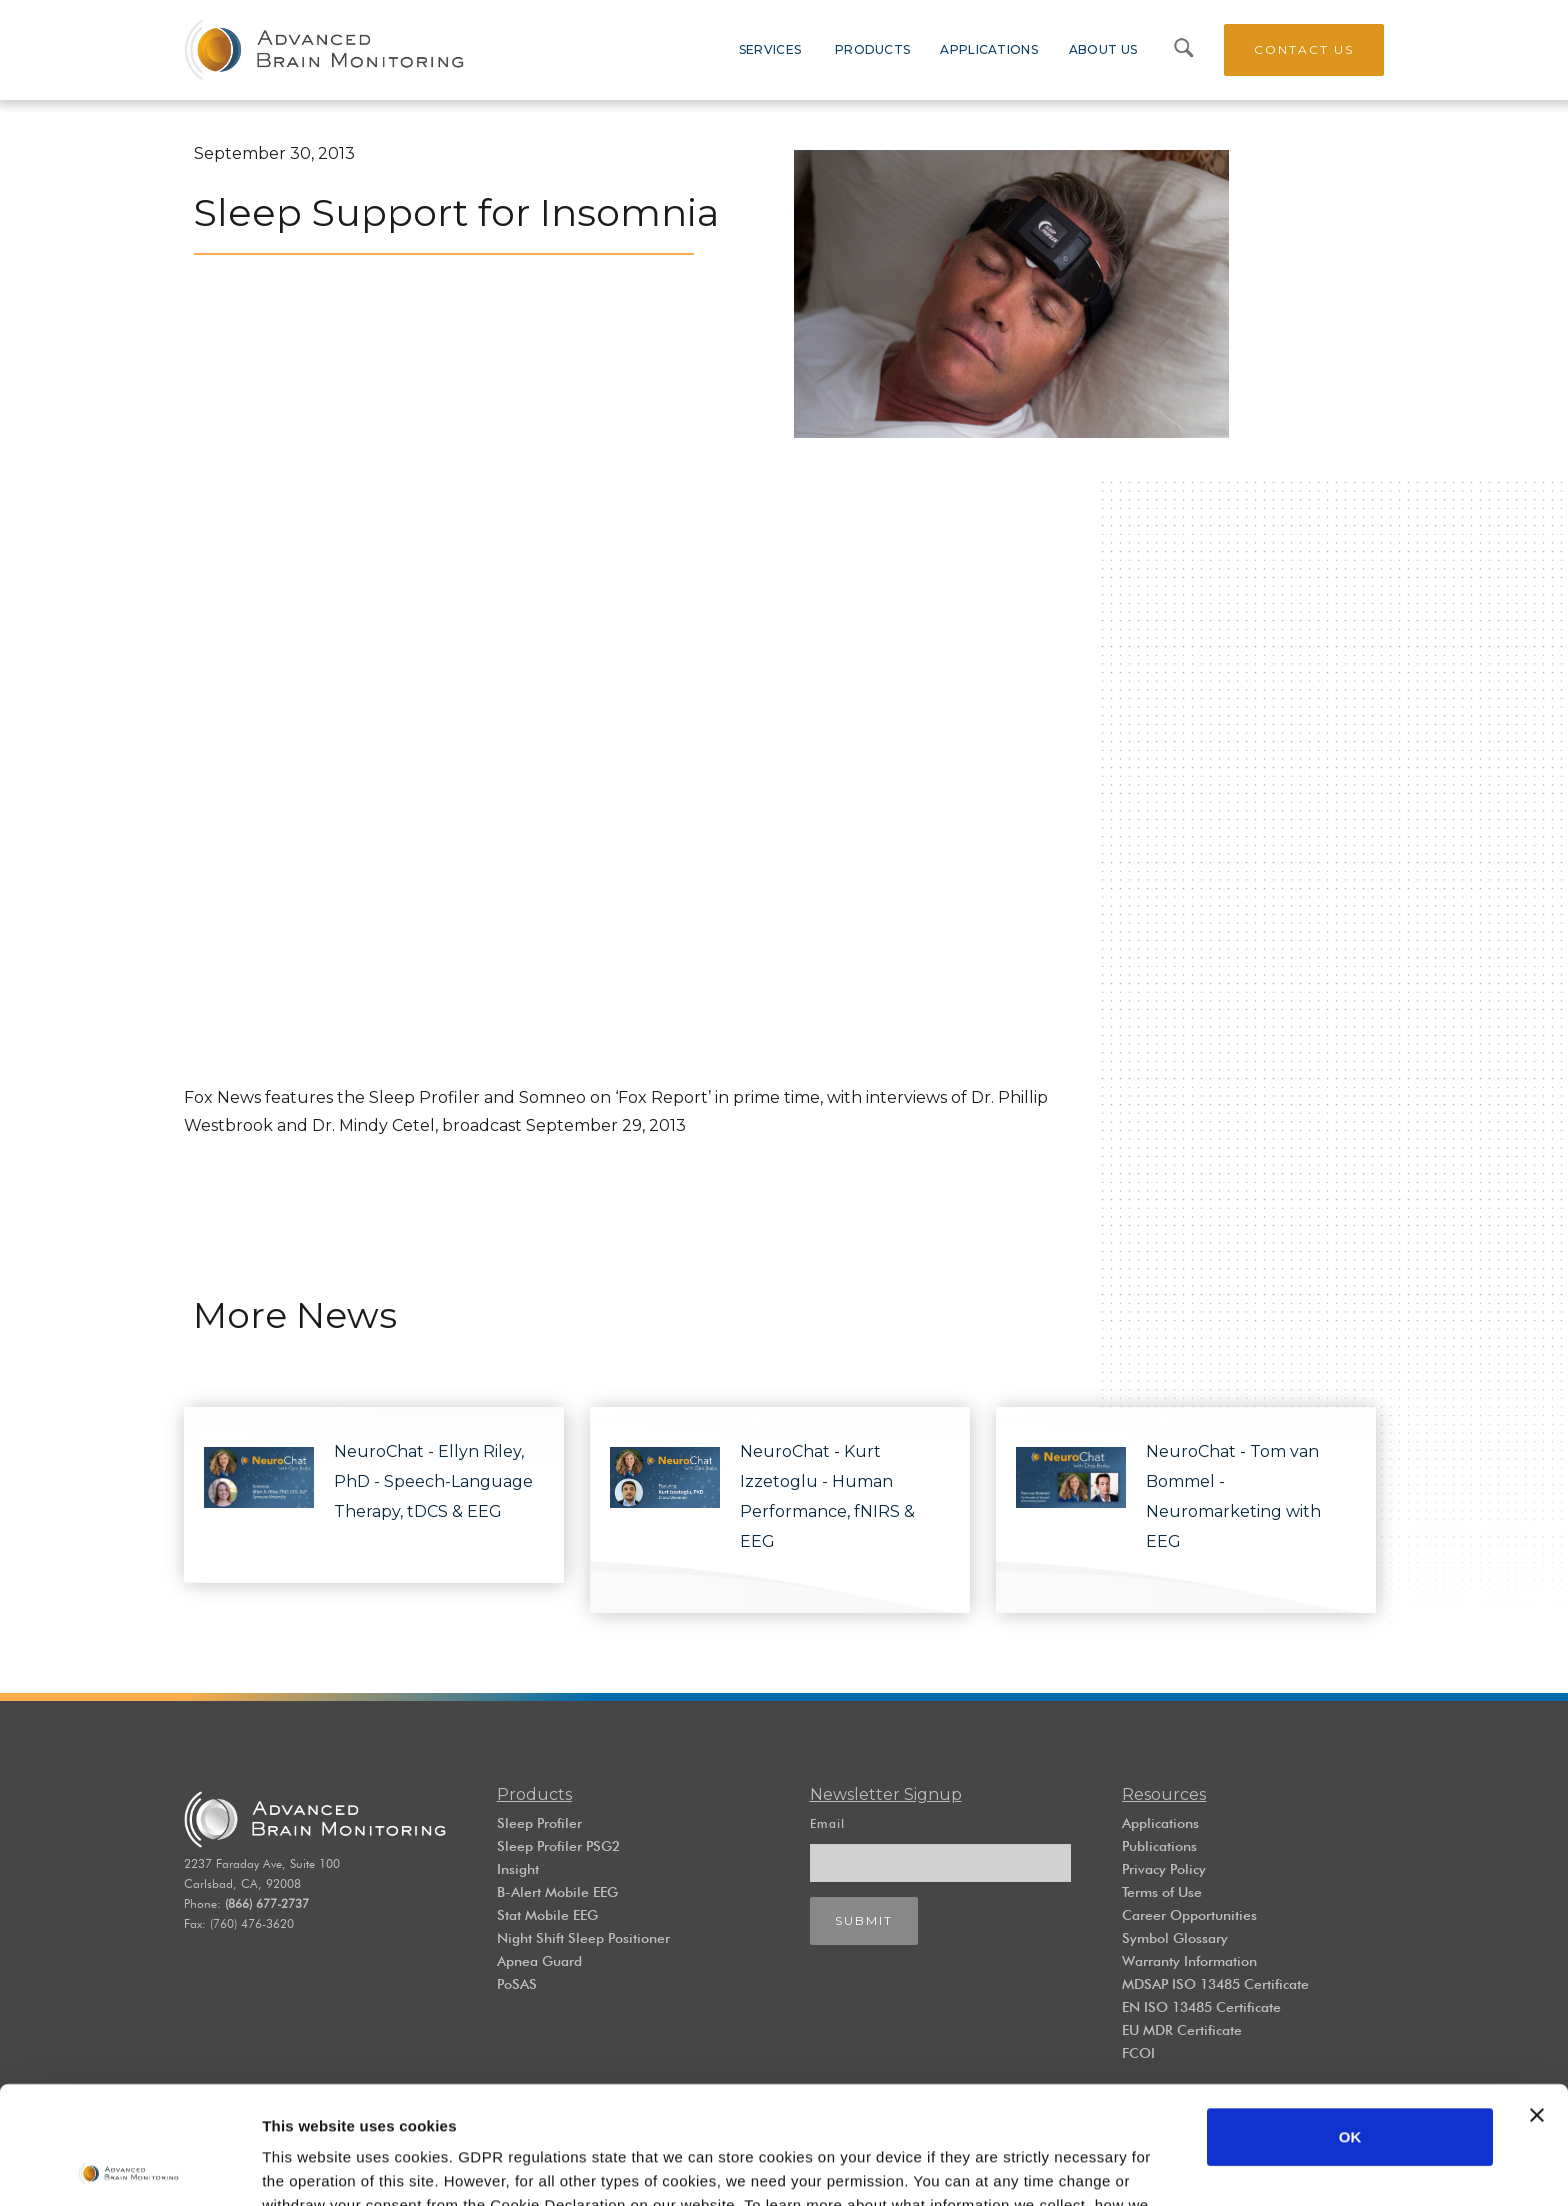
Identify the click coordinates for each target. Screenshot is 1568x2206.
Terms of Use (1162, 1892)
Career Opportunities (1189, 1915)
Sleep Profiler (539, 1823)
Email (827, 1823)
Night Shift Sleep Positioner (583, 1938)
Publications (1159, 1846)
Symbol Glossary (1175, 1938)
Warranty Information (1189, 1961)
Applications (1160, 1823)
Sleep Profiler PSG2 (558, 1846)
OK (1350, 2019)
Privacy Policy (1164, 1869)
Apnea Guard (539, 1961)
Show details (308, 2166)
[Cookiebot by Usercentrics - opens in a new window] (129, 2167)
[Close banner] (1537, 1998)
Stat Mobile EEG (547, 1915)
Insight (518, 1869)
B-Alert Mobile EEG (557, 1892)
